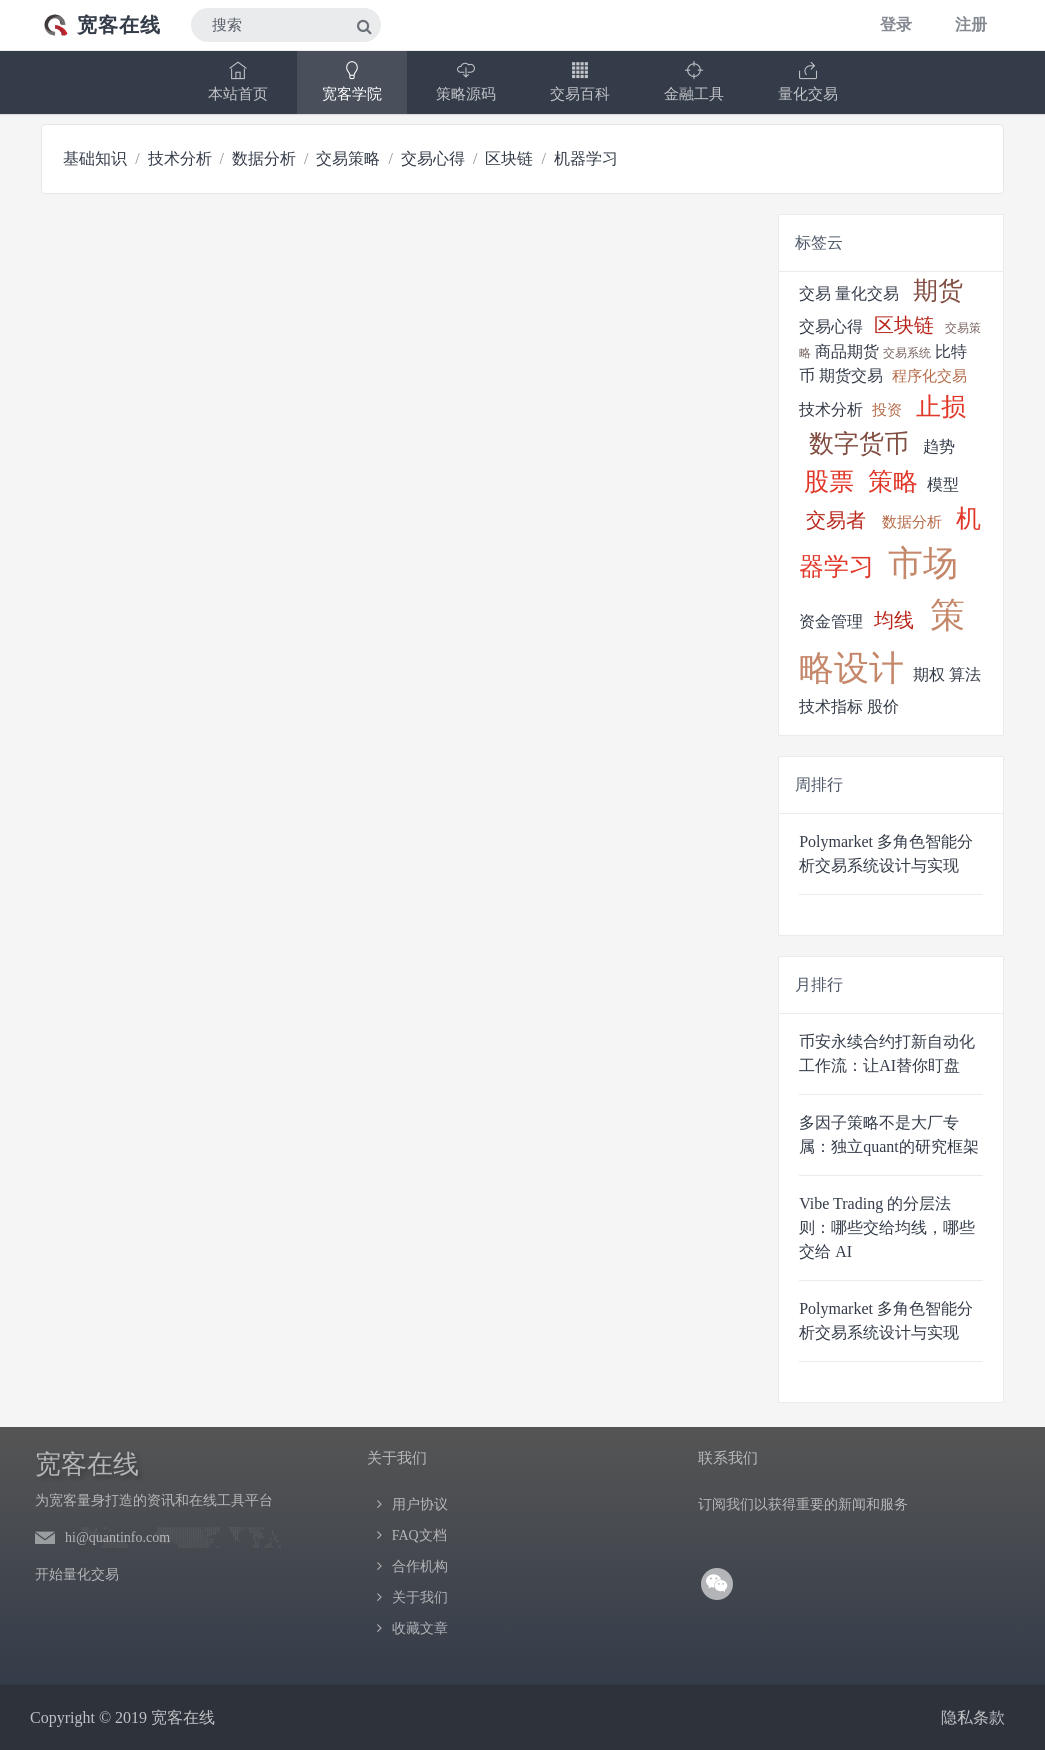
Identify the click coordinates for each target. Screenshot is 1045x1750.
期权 (929, 674)
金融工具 (694, 81)
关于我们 (420, 1597)
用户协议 (420, 1504)
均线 (894, 620)
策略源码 (466, 81)
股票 (829, 481)
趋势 (939, 446)
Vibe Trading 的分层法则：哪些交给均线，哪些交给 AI (887, 1227)
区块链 (509, 158)
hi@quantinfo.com (117, 1537)
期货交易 (851, 375)
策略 (893, 481)
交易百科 (580, 81)
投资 (887, 410)
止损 (941, 406)
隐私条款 (973, 1717)
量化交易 (808, 81)
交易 (815, 293)
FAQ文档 (419, 1535)
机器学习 (586, 158)
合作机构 (420, 1566)
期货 (938, 290)
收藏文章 (420, 1628)
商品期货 (847, 351)
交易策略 (348, 158)
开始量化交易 (77, 1574)
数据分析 (264, 158)
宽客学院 (352, 81)
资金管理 (831, 621)
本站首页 (238, 81)
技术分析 (180, 158)
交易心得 (433, 158)
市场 (923, 563)
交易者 (836, 520)
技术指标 (831, 706)
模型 (943, 484)
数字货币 (859, 443)
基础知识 (95, 158)
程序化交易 (929, 376)
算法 (965, 674)
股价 (883, 706)
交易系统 (907, 353)
